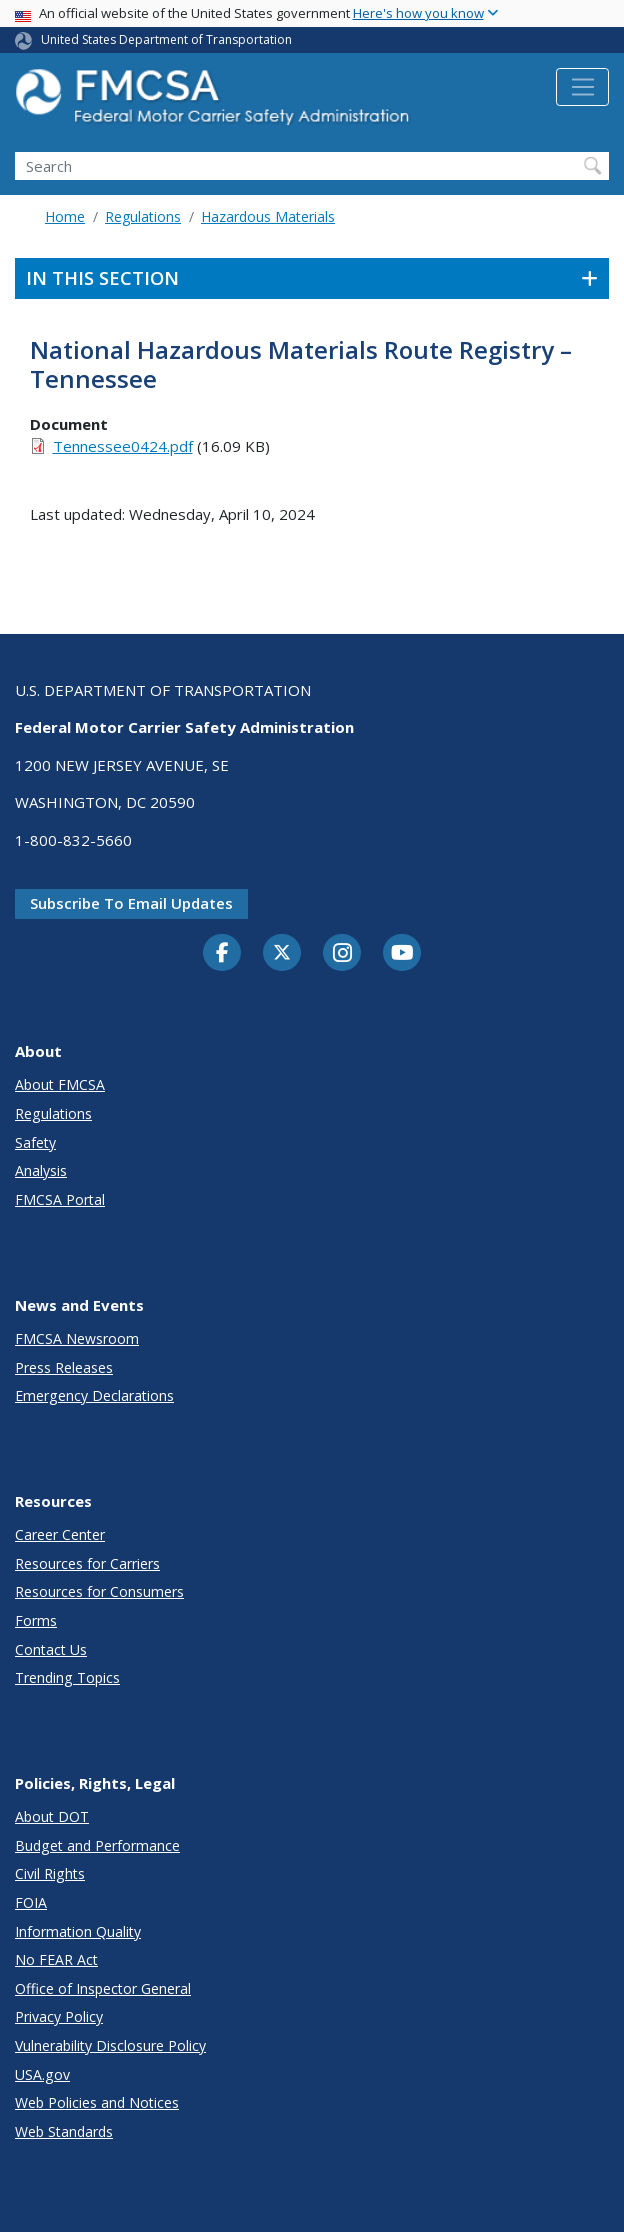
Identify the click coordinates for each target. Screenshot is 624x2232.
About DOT (52, 1816)
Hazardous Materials (268, 216)
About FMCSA (60, 1084)
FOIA (31, 1902)
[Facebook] (222, 954)
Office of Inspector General (103, 1988)
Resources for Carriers (87, 1563)
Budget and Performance (97, 1845)
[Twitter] (282, 953)
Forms (36, 1620)
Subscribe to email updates (131, 903)
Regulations (143, 216)
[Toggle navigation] (582, 87)
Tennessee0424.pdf (123, 446)
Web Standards (64, 2131)
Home (65, 216)
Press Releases (64, 1367)
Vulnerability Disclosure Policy (110, 2045)
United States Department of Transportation (166, 39)
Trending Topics (67, 1677)
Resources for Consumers (99, 1591)
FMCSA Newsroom (77, 1338)
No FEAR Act (56, 1959)
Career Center (60, 1534)
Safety (35, 1142)
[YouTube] (402, 954)
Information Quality (78, 1931)
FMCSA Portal (60, 1199)
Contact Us (51, 1649)
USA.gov (42, 2074)
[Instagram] (342, 955)
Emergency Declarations (94, 1395)
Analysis (41, 1170)
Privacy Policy (59, 2016)
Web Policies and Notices (97, 2102)
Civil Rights (50, 1873)
